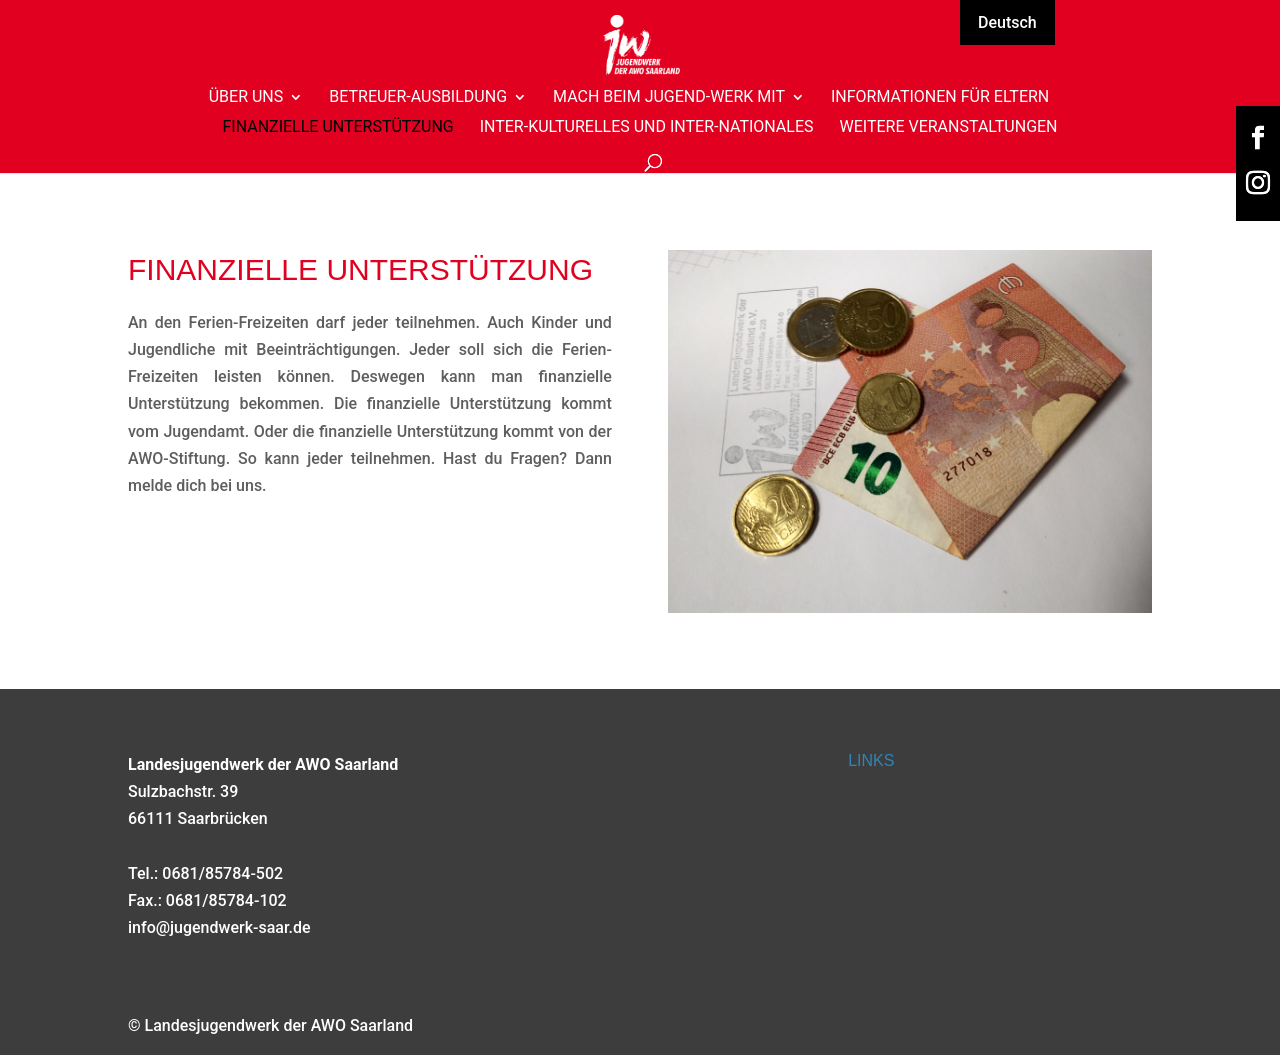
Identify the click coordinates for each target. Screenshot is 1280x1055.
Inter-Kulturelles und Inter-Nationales (647, 128)
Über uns (246, 98)
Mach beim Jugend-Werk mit (669, 98)
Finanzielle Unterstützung (337, 128)
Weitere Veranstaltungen (948, 128)
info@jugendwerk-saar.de (219, 927)
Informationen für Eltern (940, 98)
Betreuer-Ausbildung (418, 98)
